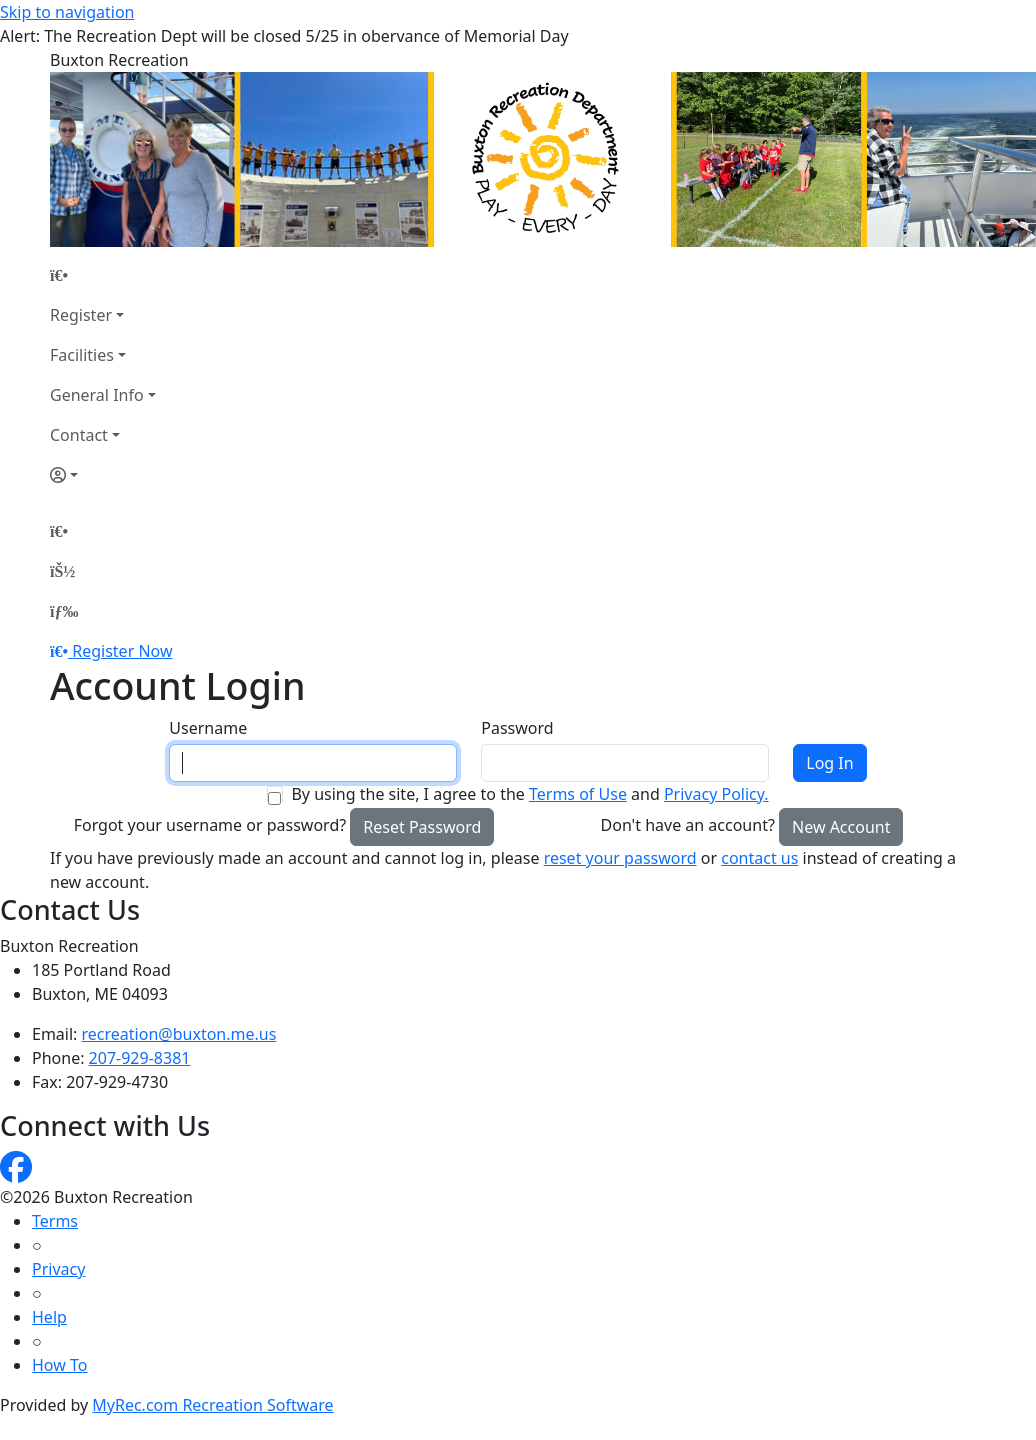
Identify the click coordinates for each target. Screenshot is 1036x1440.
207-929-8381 (140, 1058)
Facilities (82, 355)
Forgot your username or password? (210, 825)
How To (59, 1365)
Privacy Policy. (716, 794)
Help (49, 1317)
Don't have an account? (688, 825)
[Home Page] (103, 275)
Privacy (58, 1269)
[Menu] (64, 611)
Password (517, 728)
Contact (79, 435)
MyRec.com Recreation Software (212, 1405)
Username (208, 728)
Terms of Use (578, 794)
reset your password (620, 858)
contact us (759, 858)
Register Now (122, 651)
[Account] (103, 475)
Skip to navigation (67, 12)
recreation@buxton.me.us (179, 1034)
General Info (97, 395)
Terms (55, 1221)
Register (81, 315)
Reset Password (422, 827)
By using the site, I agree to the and (529, 794)
